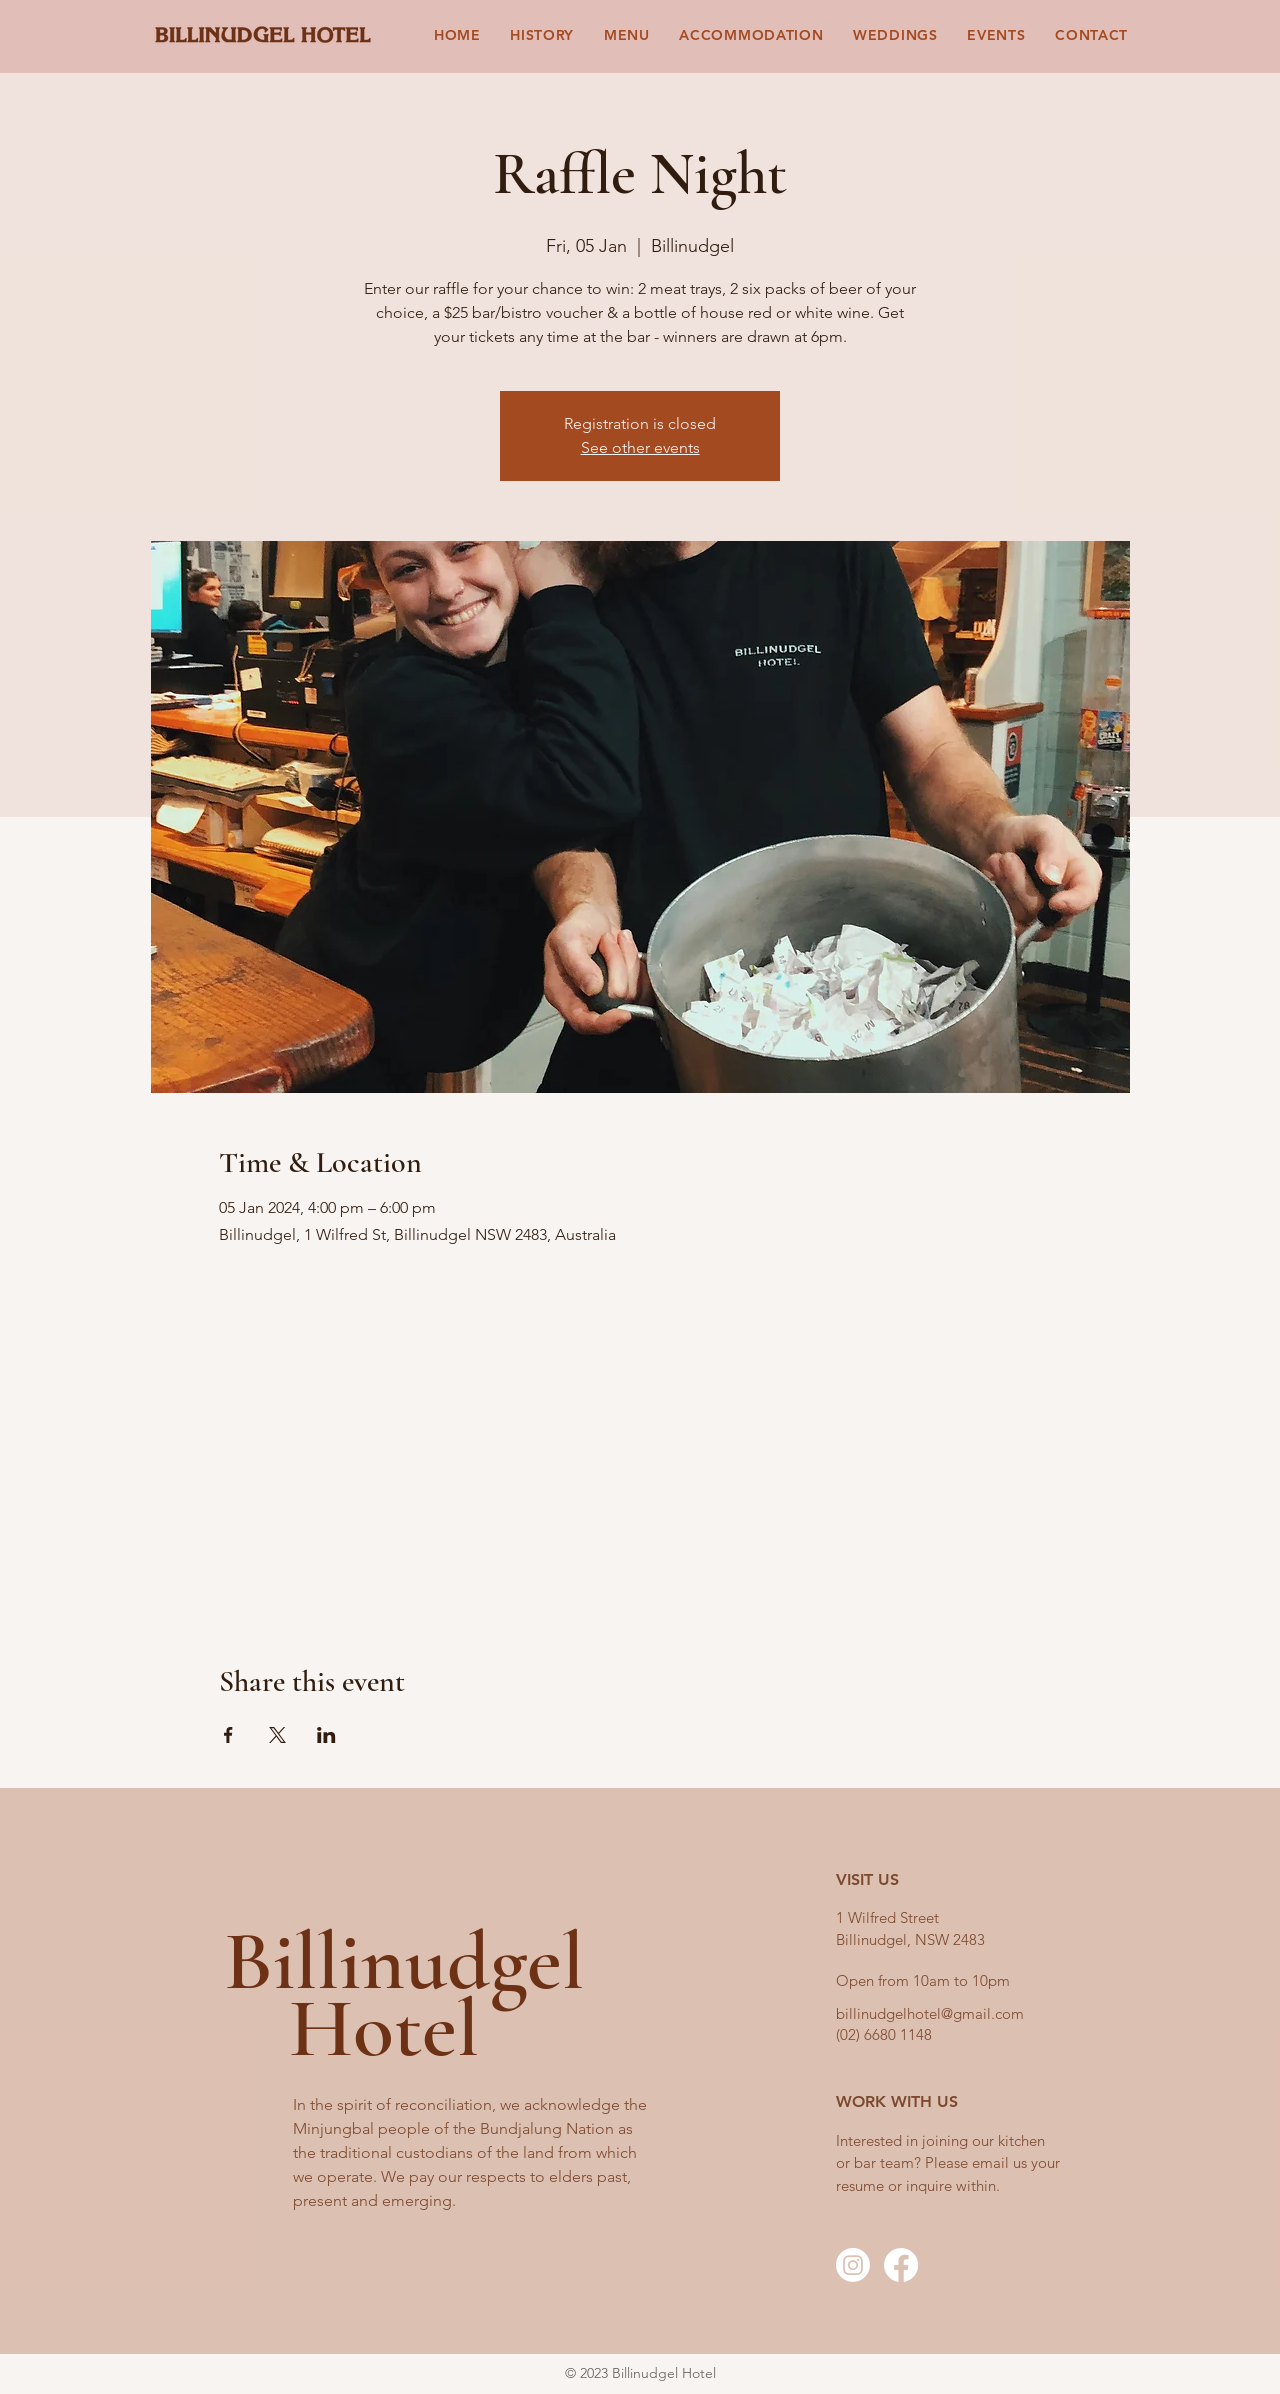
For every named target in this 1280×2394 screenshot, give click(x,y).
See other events (640, 447)
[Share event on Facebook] (228, 1735)
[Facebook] (901, 2265)
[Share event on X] (277, 1735)
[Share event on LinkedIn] (326, 1735)
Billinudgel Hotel (404, 1994)
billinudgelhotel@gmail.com (930, 2013)
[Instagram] (853, 2265)
